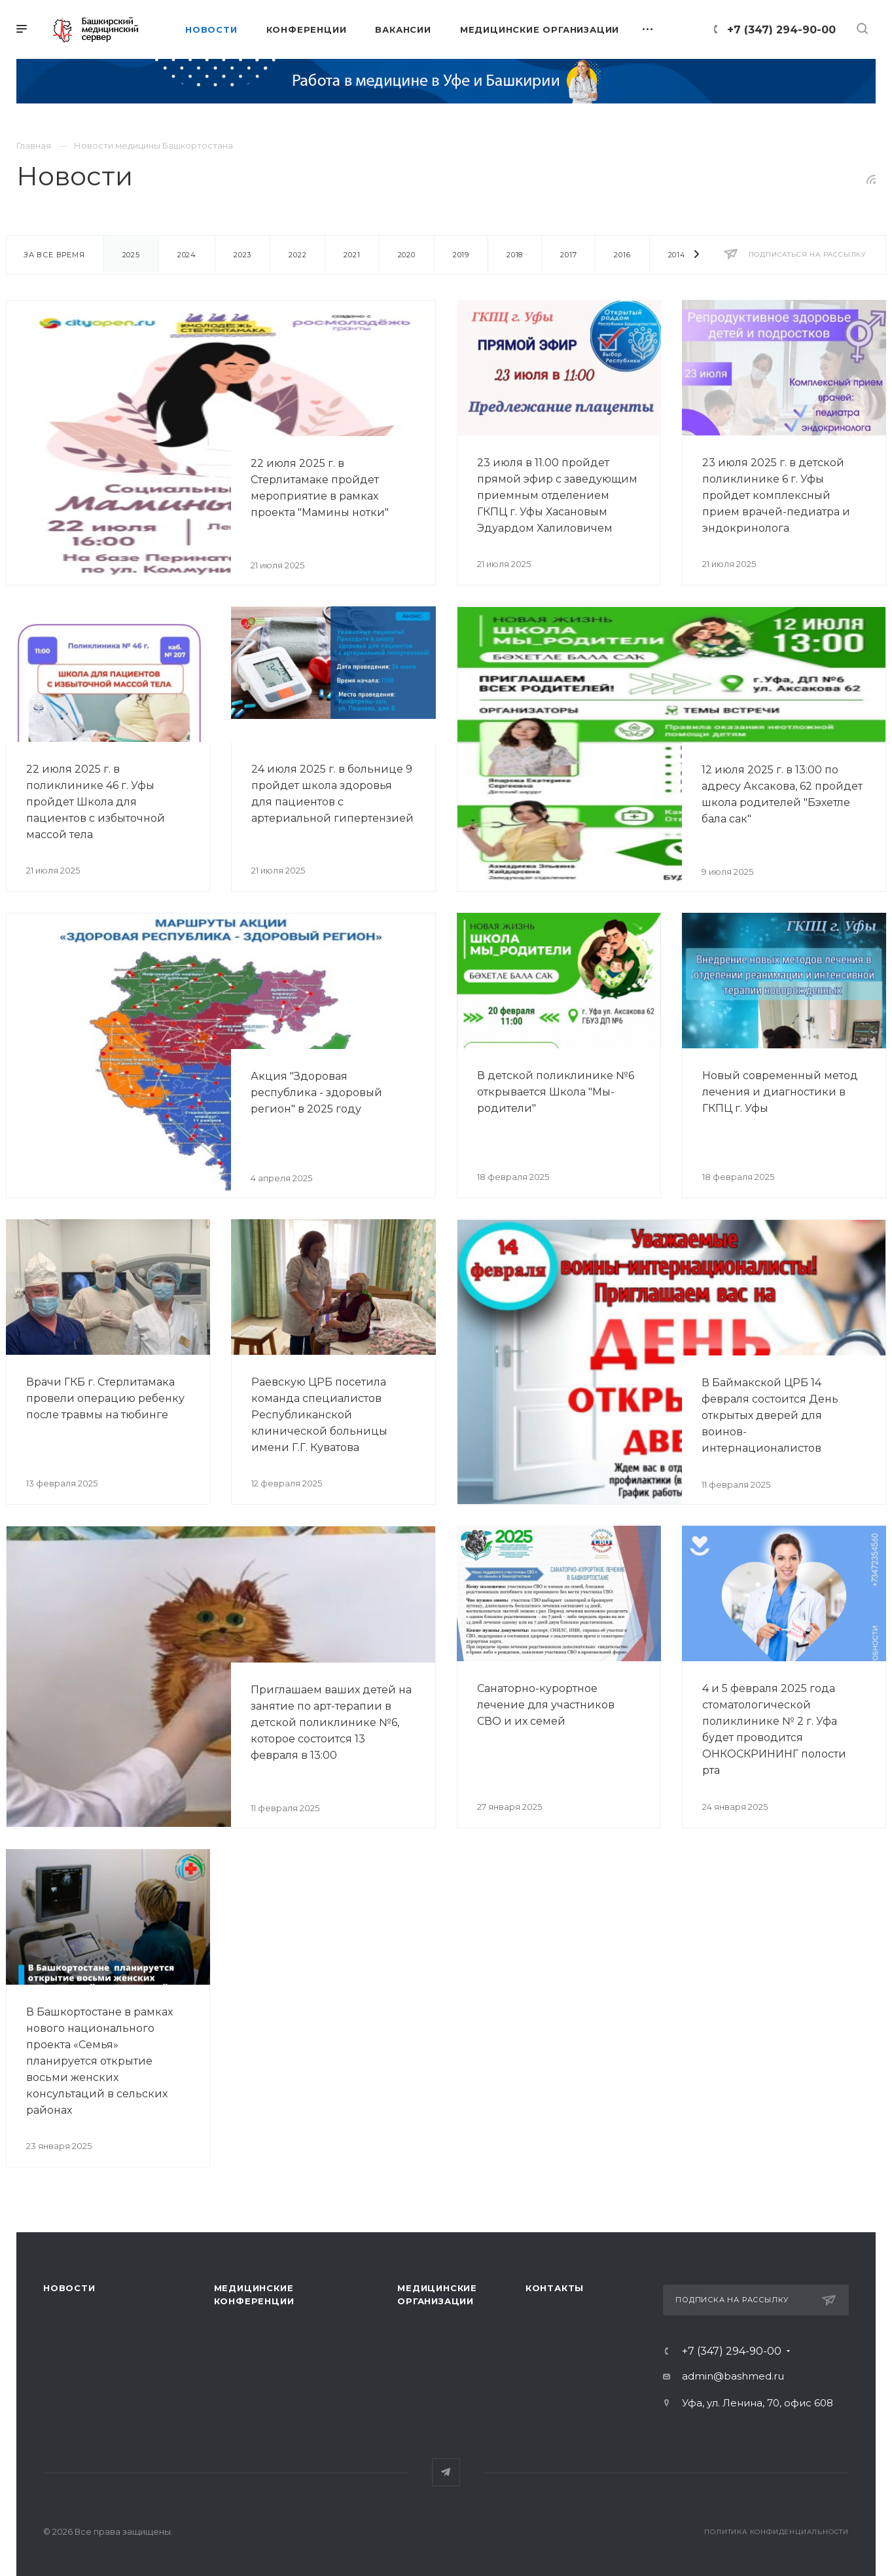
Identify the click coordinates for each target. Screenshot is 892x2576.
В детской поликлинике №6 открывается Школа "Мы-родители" (555, 1091)
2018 (515, 254)
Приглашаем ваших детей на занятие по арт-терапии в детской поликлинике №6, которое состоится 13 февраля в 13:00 (331, 1722)
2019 (461, 254)
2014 (677, 254)
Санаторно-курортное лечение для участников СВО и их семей (546, 1704)
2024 (186, 254)
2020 (407, 254)
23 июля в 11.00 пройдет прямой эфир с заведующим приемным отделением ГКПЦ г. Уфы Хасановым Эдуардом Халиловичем (557, 495)
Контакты (555, 2288)
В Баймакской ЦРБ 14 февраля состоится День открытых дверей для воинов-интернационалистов (770, 1415)
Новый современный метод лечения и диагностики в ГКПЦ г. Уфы (780, 1091)
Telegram (446, 2472)
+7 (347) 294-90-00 (781, 30)
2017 (568, 254)
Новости (69, 2288)
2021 (352, 254)
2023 (242, 254)
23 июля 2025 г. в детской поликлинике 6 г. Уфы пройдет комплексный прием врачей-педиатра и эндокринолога (776, 495)
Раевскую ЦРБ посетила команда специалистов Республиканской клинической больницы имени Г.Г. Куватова (319, 1415)
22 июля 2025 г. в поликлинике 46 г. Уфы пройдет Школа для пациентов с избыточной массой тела (95, 802)
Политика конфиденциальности (776, 2532)
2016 (622, 254)
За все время (54, 254)
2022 (297, 254)
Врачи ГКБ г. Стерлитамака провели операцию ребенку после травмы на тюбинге (105, 1398)
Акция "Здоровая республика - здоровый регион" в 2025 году (316, 1092)
